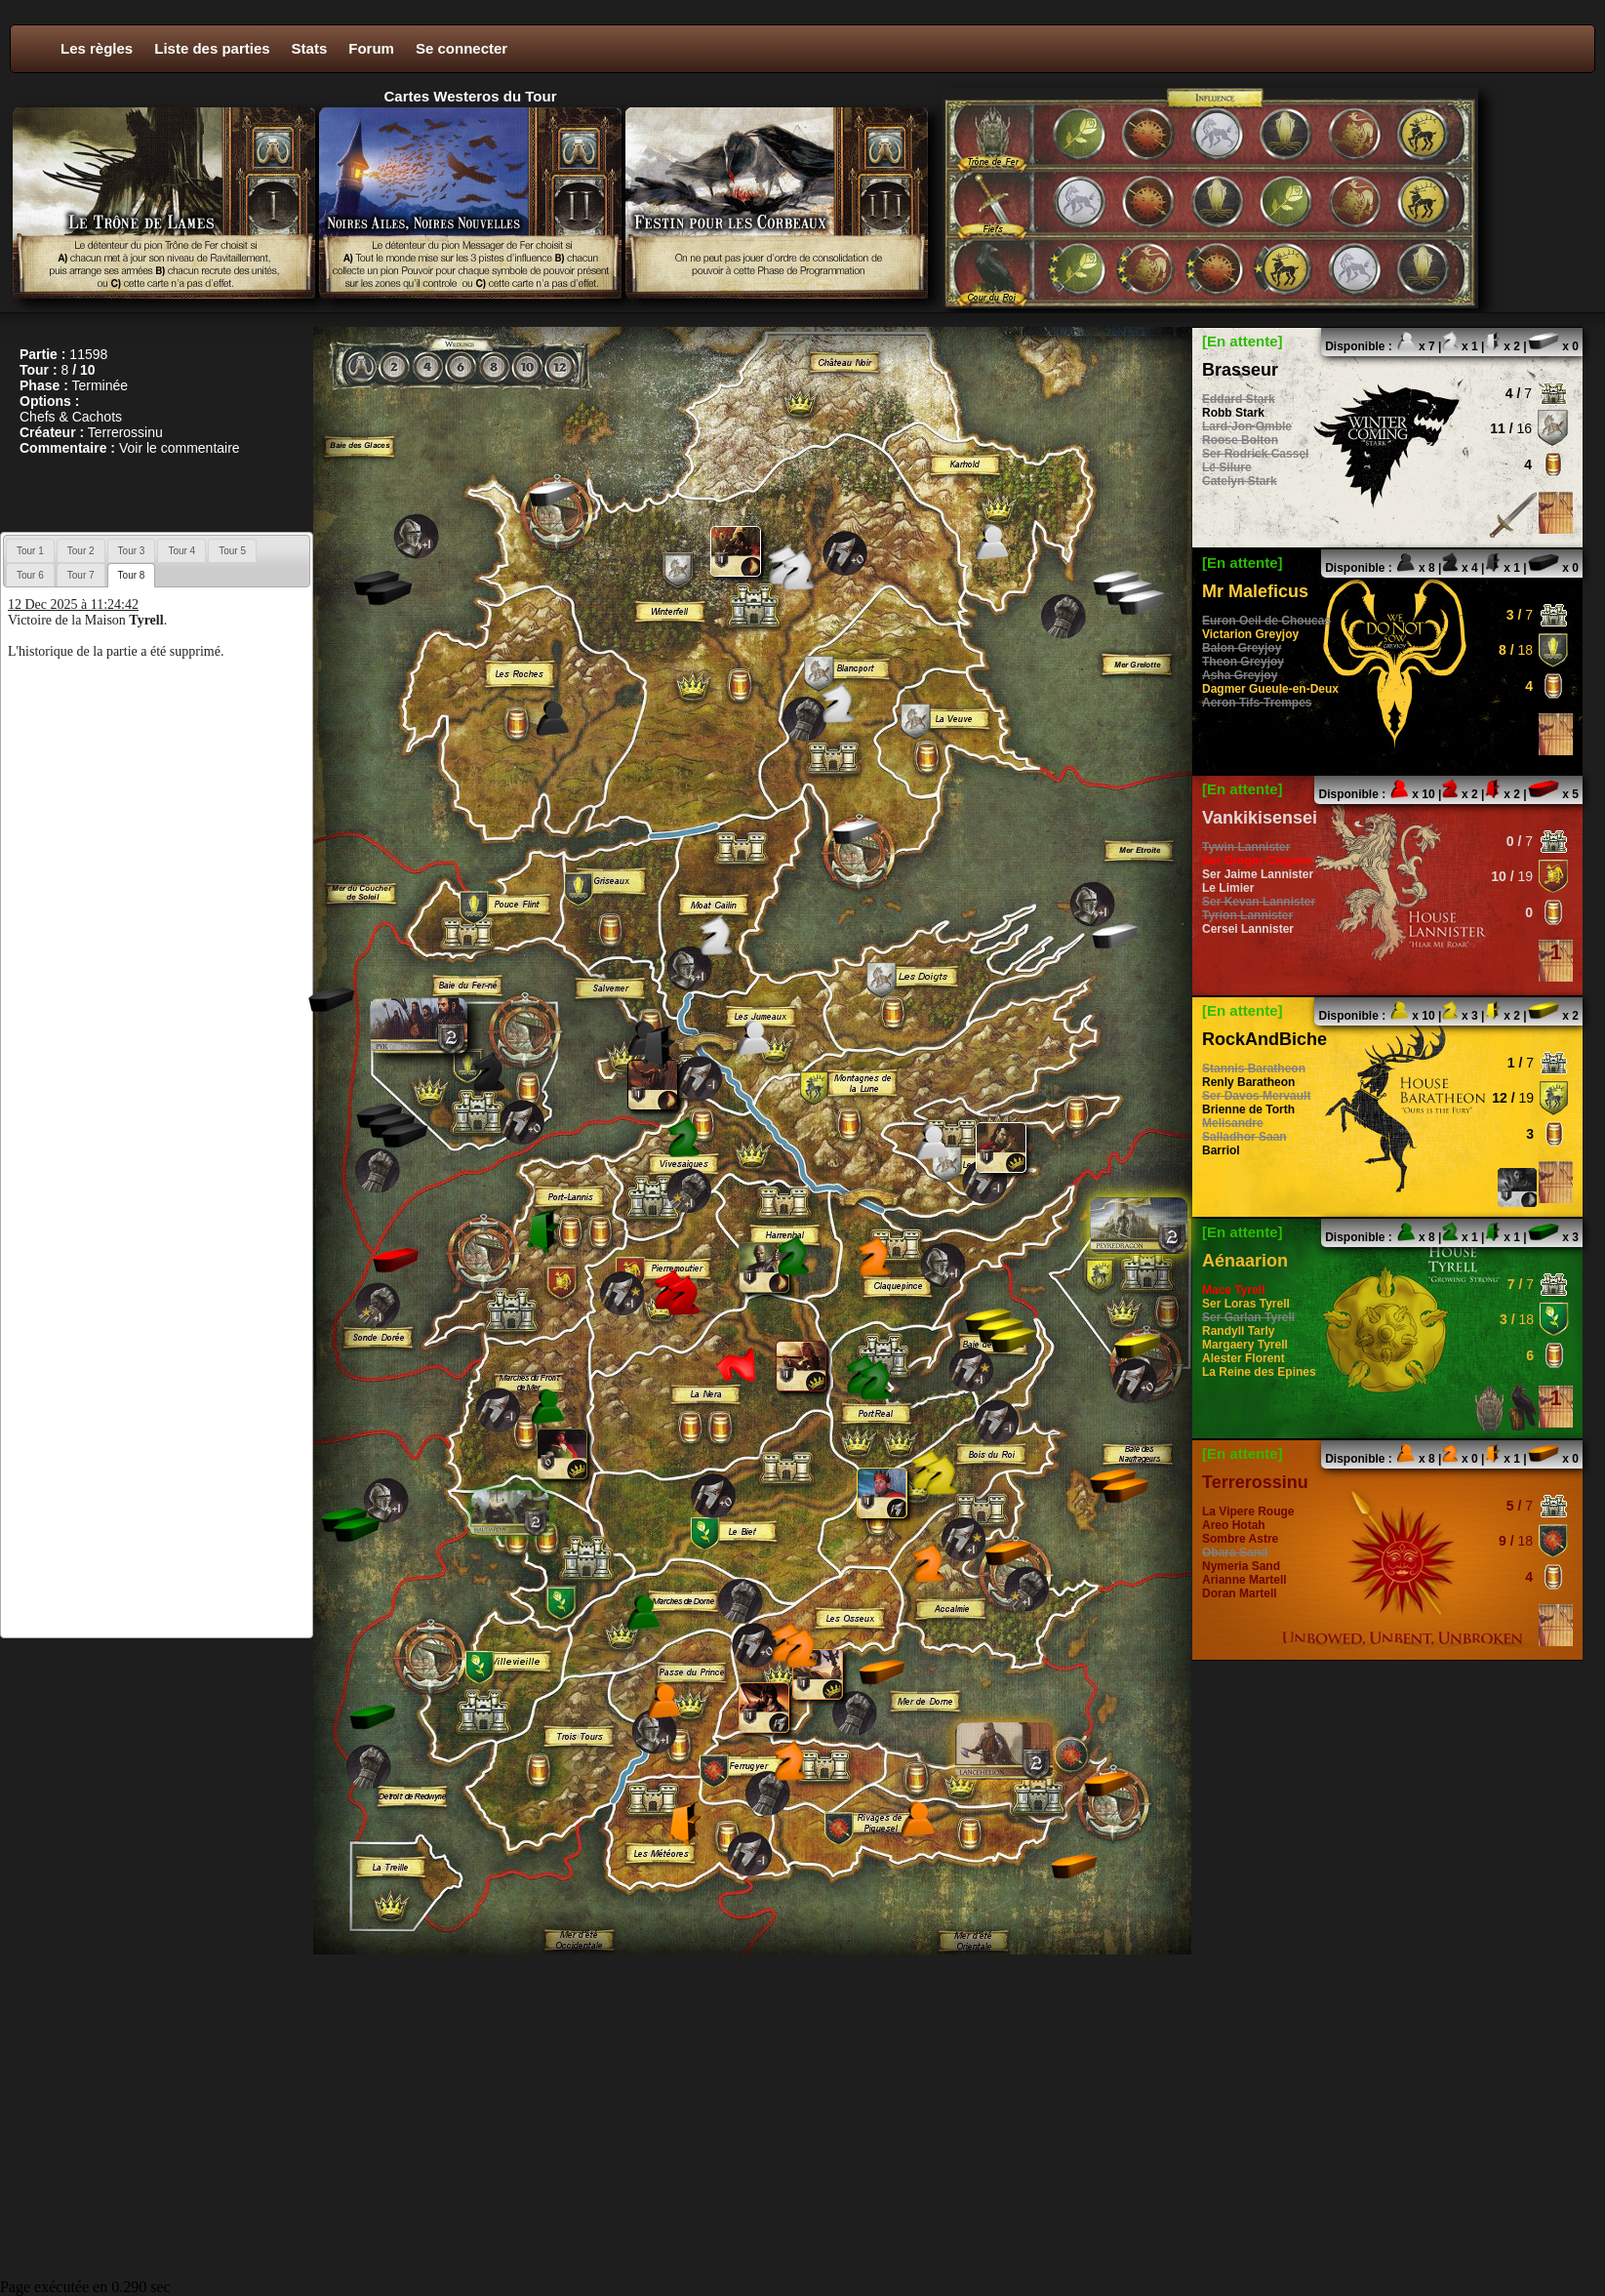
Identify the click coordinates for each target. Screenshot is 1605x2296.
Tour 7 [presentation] (81, 575)
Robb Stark (1233, 413)
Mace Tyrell (1233, 1290)
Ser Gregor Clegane (1257, 860)
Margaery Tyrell (1245, 1344)
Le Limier (1228, 888)
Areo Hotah (1233, 1525)
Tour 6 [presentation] (30, 575)
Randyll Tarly (1238, 1331)
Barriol (1221, 1150)
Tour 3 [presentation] (131, 550)
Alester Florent (1243, 1358)
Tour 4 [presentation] (181, 550)
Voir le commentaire (179, 448)
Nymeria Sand (1241, 1566)
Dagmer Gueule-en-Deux (1270, 689)
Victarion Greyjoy (1250, 634)
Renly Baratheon (1248, 1082)
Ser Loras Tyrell (1246, 1303)
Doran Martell (1239, 1593)
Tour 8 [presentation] (131, 575)
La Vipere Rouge (1248, 1511)
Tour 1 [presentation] (30, 550)
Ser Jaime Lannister (1257, 874)
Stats (310, 48)
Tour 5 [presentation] (232, 550)
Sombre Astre (1240, 1539)
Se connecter (461, 48)
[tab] (30, 550)
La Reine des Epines (1259, 1372)
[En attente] (1242, 341)
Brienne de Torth (1248, 1109)
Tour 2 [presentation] (81, 550)
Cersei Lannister (1248, 929)
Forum (371, 48)
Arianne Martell (1244, 1580)
